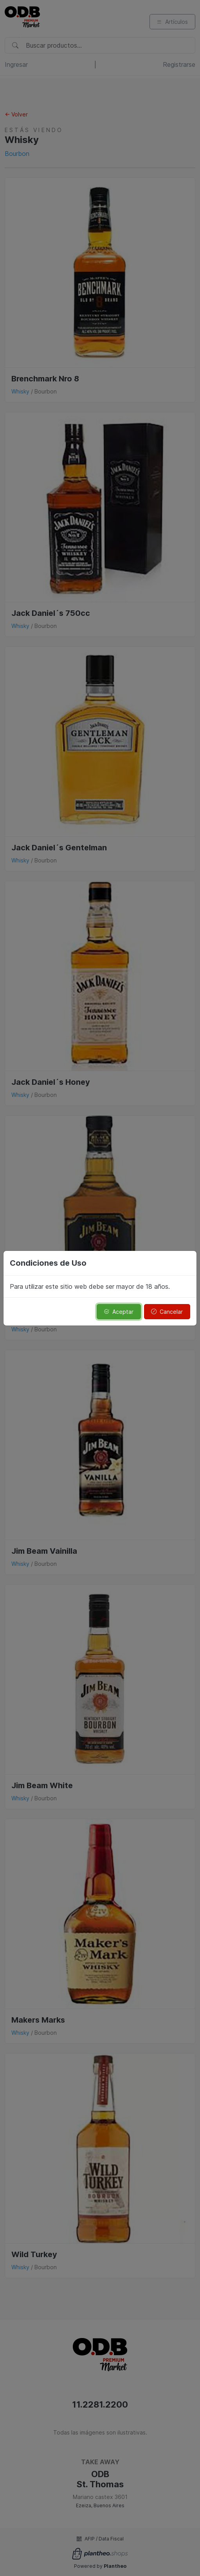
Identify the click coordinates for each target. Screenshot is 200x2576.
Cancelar (167, 1311)
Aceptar (118, 1311)
